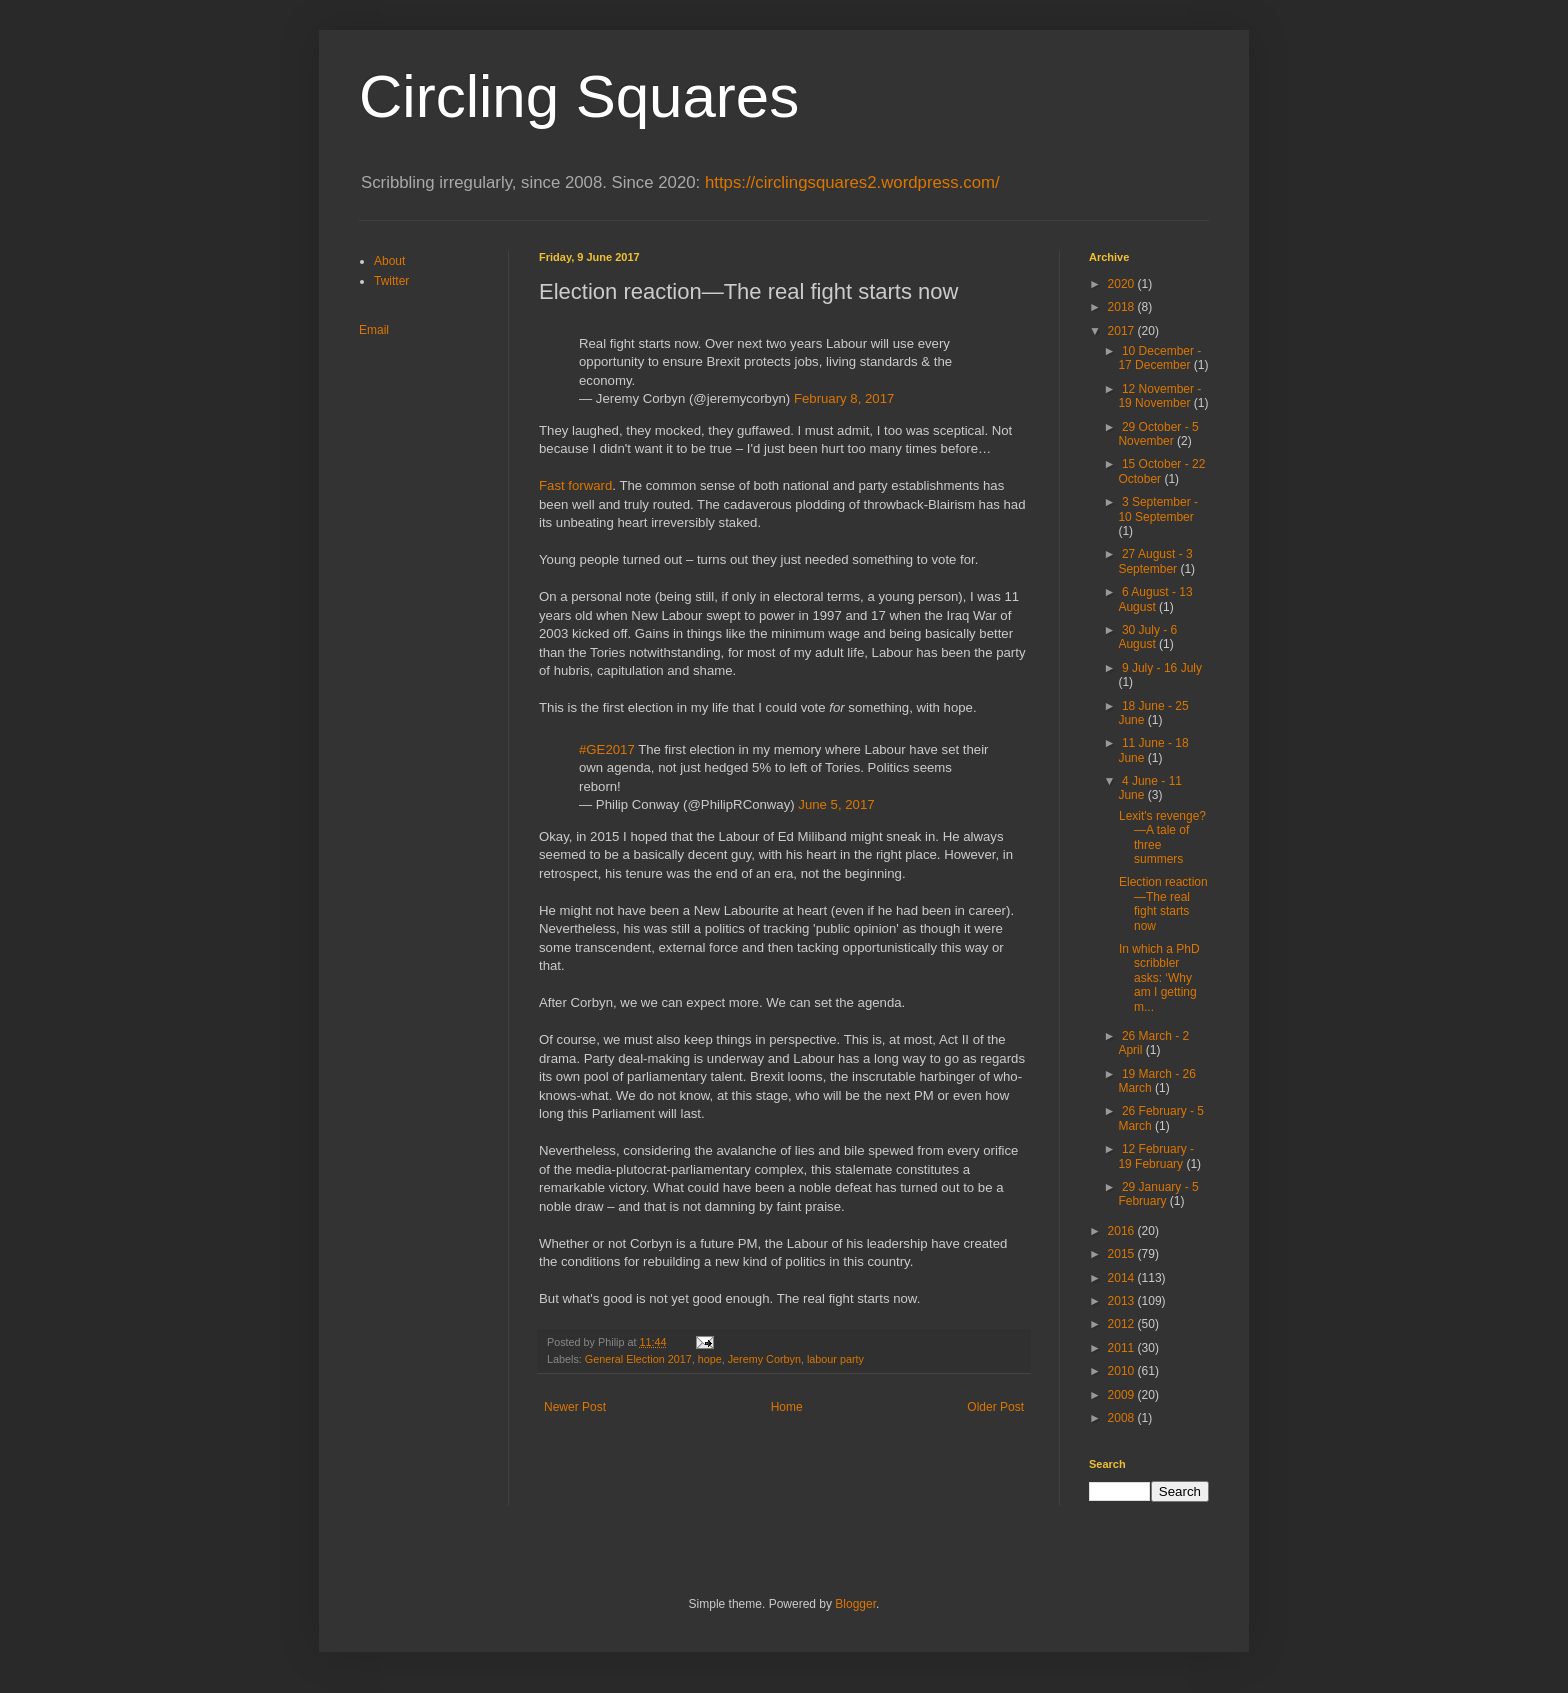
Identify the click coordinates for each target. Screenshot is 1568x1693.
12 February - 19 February (1156, 1156)
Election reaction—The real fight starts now (1163, 903)
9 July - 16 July (1162, 668)
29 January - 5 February (1158, 1194)
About (389, 261)
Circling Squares (579, 96)
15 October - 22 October (1161, 471)
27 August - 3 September (1155, 561)
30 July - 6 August (1147, 637)
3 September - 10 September (1158, 509)
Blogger (855, 1604)
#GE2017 (607, 749)
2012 (1123, 1324)
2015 (1123, 1254)
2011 (1123, 1348)
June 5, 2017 (836, 804)
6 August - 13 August (1155, 599)
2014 (1123, 1278)
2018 (1123, 307)
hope (710, 1359)
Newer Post (575, 1407)
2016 (1123, 1231)
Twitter (391, 281)
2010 (1123, 1371)
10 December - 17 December (1159, 358)
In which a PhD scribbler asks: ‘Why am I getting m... (1159, 978)
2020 (1123, 284)
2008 (1123, 1418)
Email (374, 330)
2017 (1123, 331)
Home (787, 1407)
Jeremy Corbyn (764, 1359)
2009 (1123, 1395)
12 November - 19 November (1159, 396)
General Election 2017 (638, 1359)
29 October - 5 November (1158, 434)
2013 (1123, 1301)
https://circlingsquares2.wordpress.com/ (852, 182)
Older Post (995, 1407)
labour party (835, 1359)
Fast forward (575, 485)
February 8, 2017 (844, 398)
